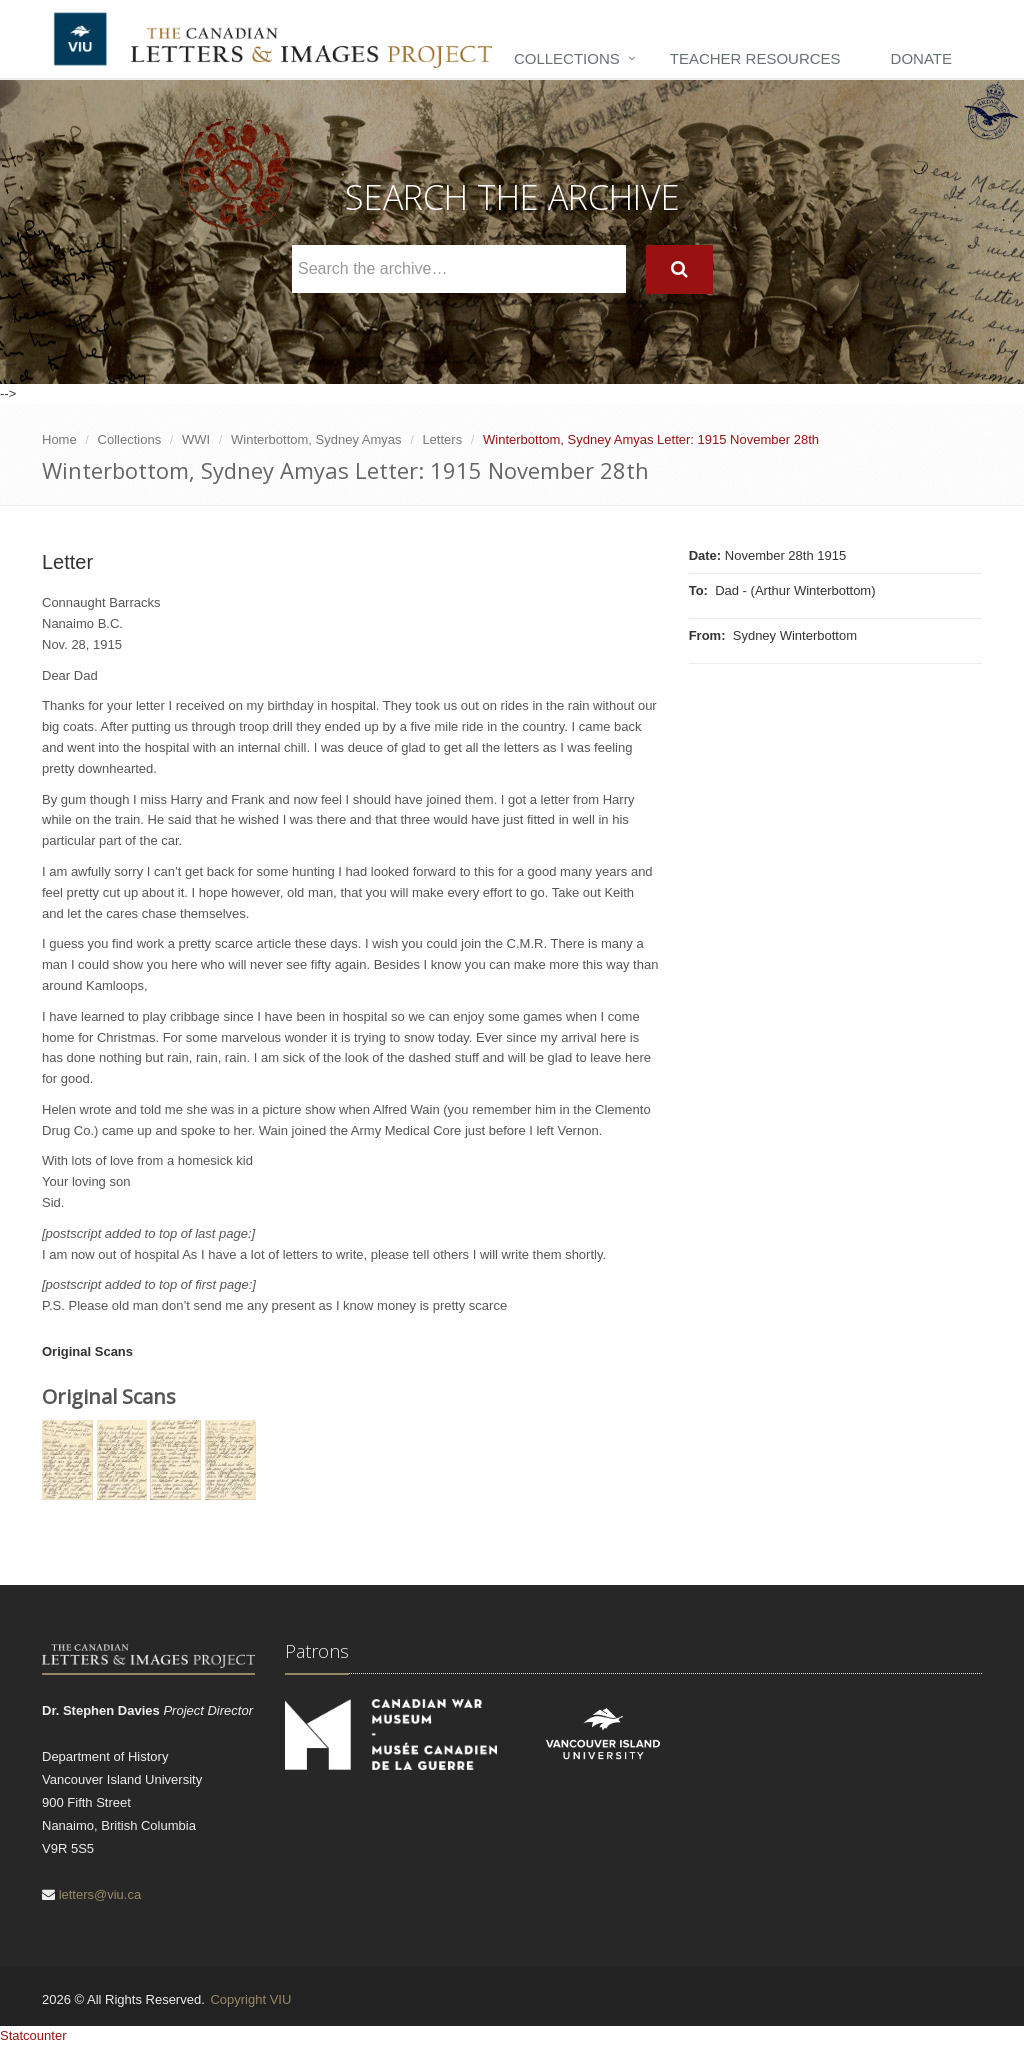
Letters (442, 439)
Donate (921, 58)
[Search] (679, 269)
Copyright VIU (250, 1999)
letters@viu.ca (100, 1894)
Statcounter (33, 2035)
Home (59, 439)
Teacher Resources (755, 58)
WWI (196, 439)
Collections (567, 58)
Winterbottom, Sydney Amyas (316, 439)
